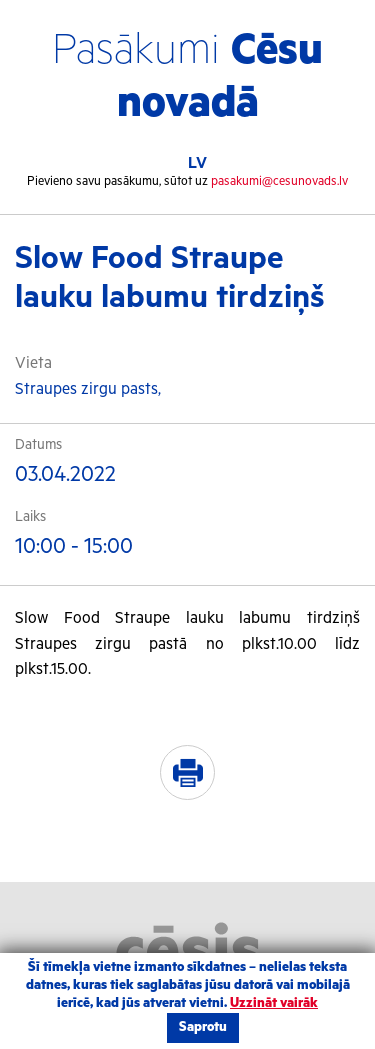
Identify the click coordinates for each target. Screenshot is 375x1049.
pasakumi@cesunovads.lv (279, 181)
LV (197, 163)
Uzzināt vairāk (274, 1003)
